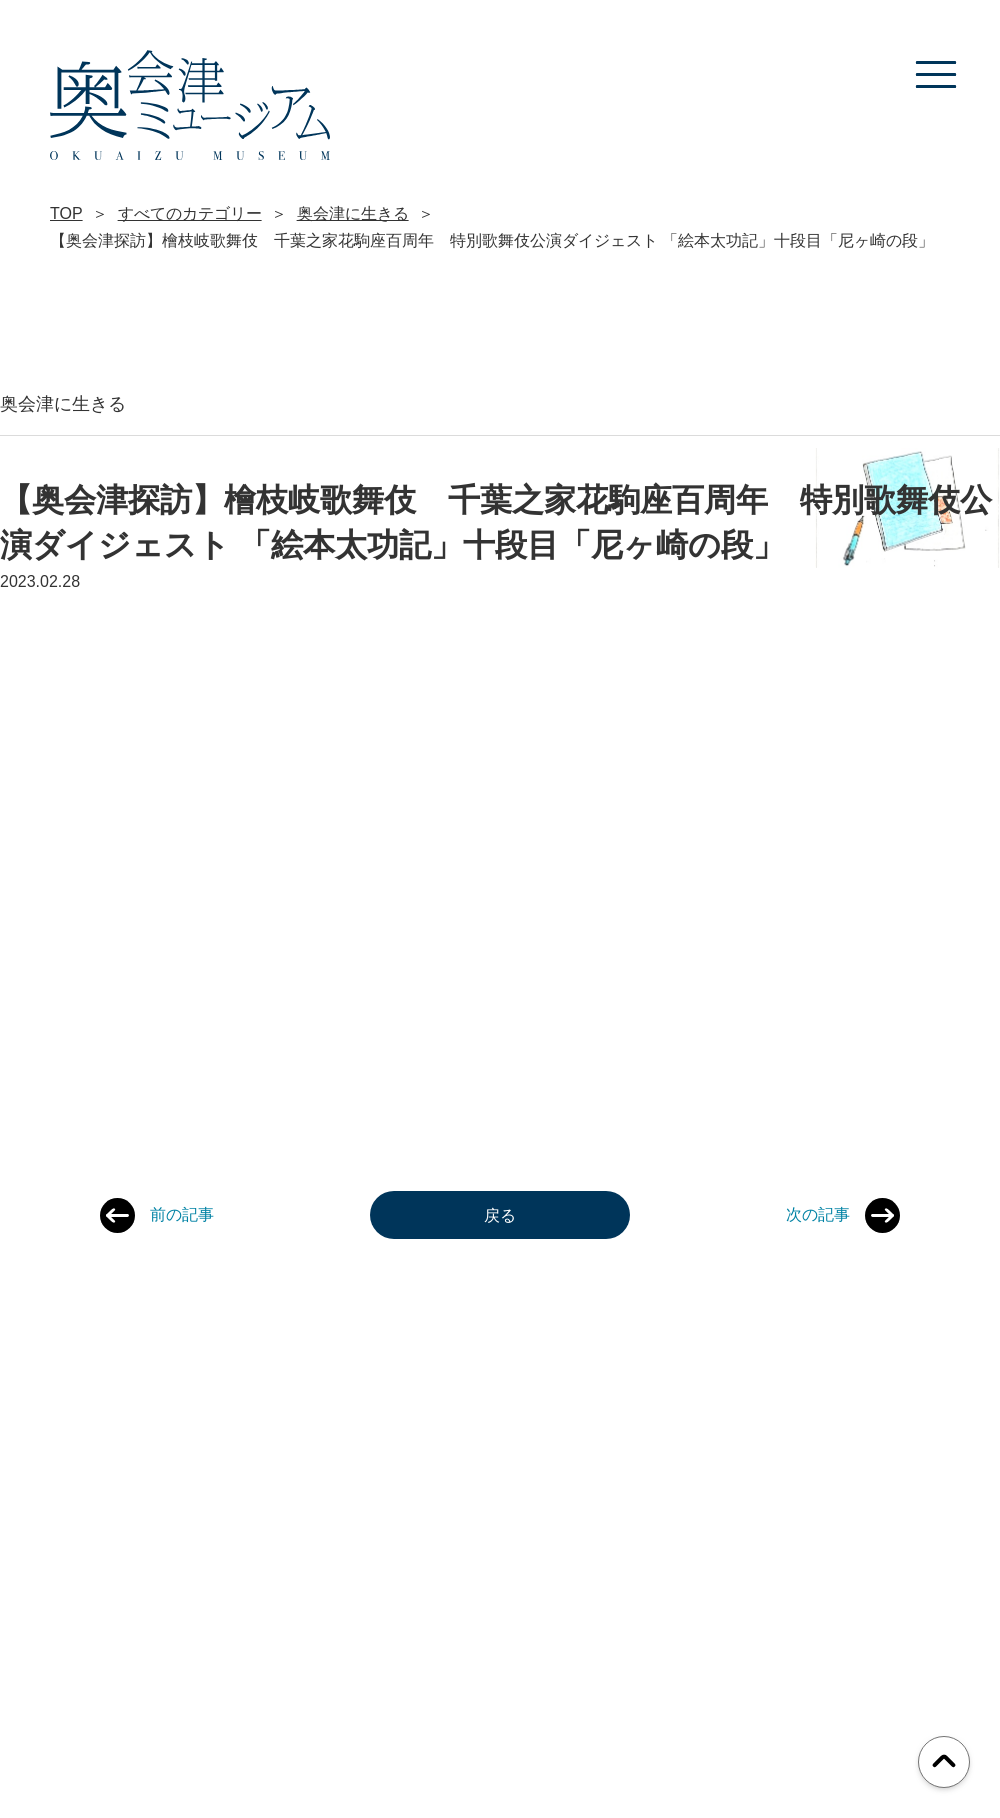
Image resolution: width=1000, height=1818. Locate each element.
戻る (500, 1215)
